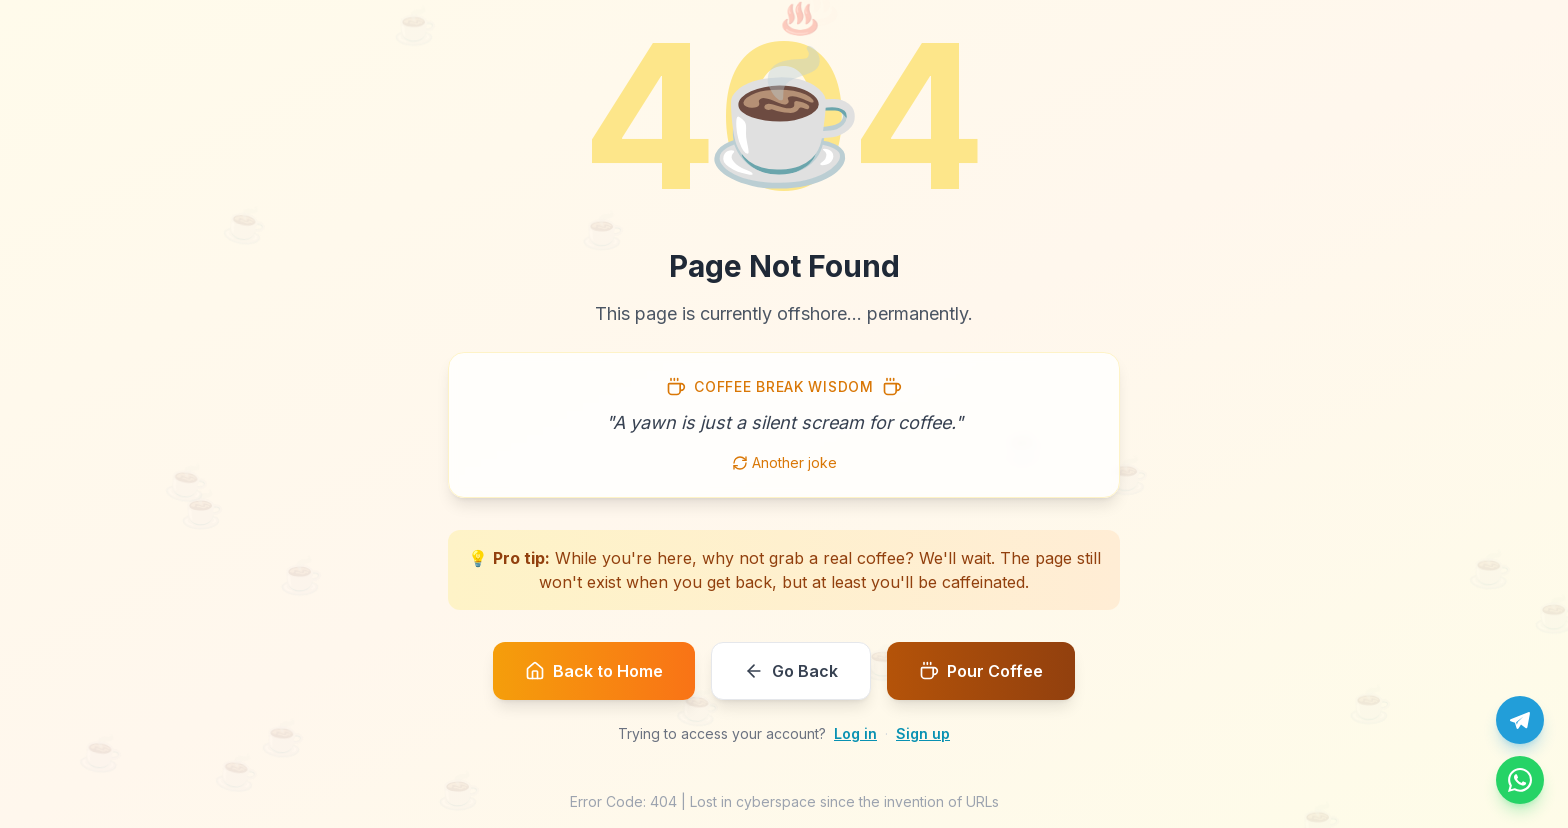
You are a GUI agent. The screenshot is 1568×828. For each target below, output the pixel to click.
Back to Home (594, 671)
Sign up (923, 733)
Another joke (784, 462)
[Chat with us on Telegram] (1520, 720)
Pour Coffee (981, 671)
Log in (855, 733)
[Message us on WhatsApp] (1520, 780)
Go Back (791, 671)
